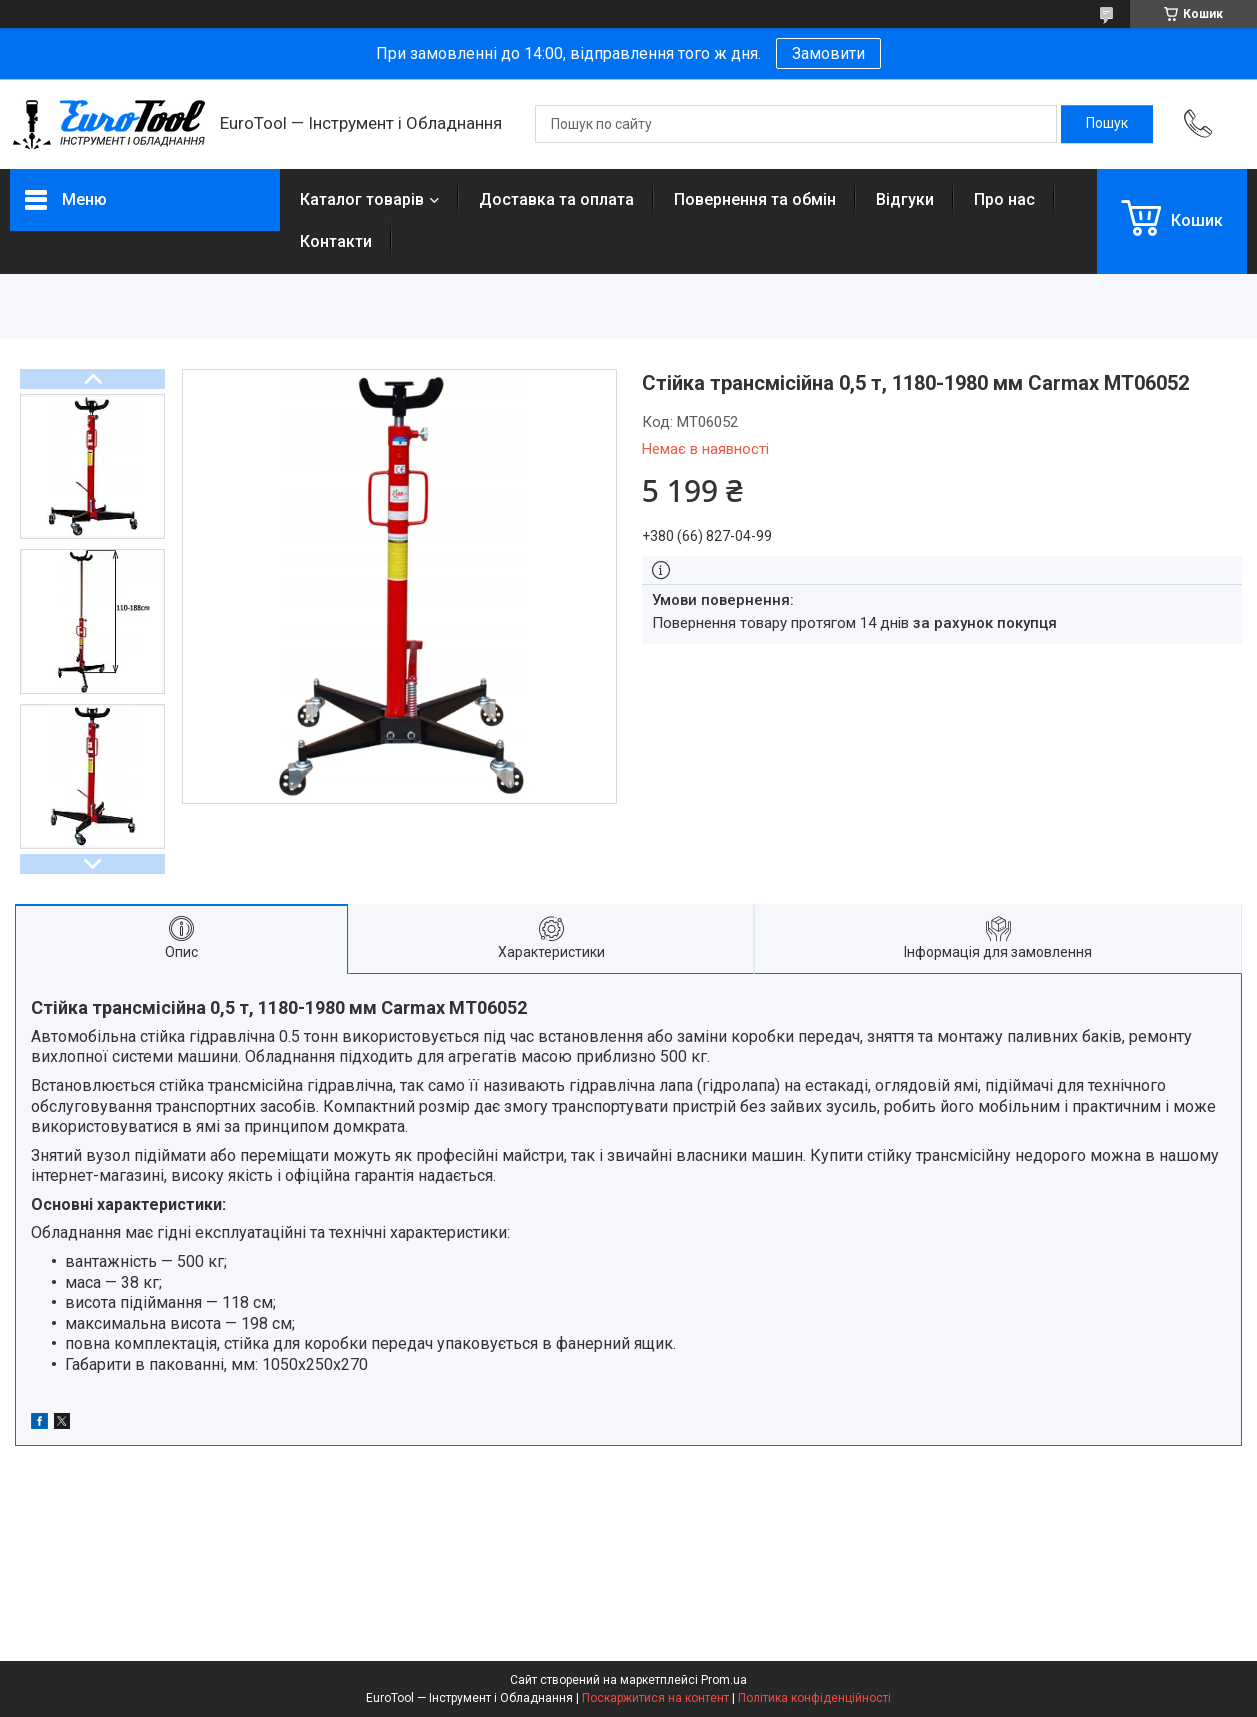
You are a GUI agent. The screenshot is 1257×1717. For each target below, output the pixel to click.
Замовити (828, 53)
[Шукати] (1107, 124)
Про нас (1004, 199)
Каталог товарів (362, 199)
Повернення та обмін (755, 199)
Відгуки (905, 199)
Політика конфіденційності (814, 1698)
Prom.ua (724, 1680)
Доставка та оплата (556, 199)
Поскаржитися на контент (655, 1698)
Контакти (336, 241)
